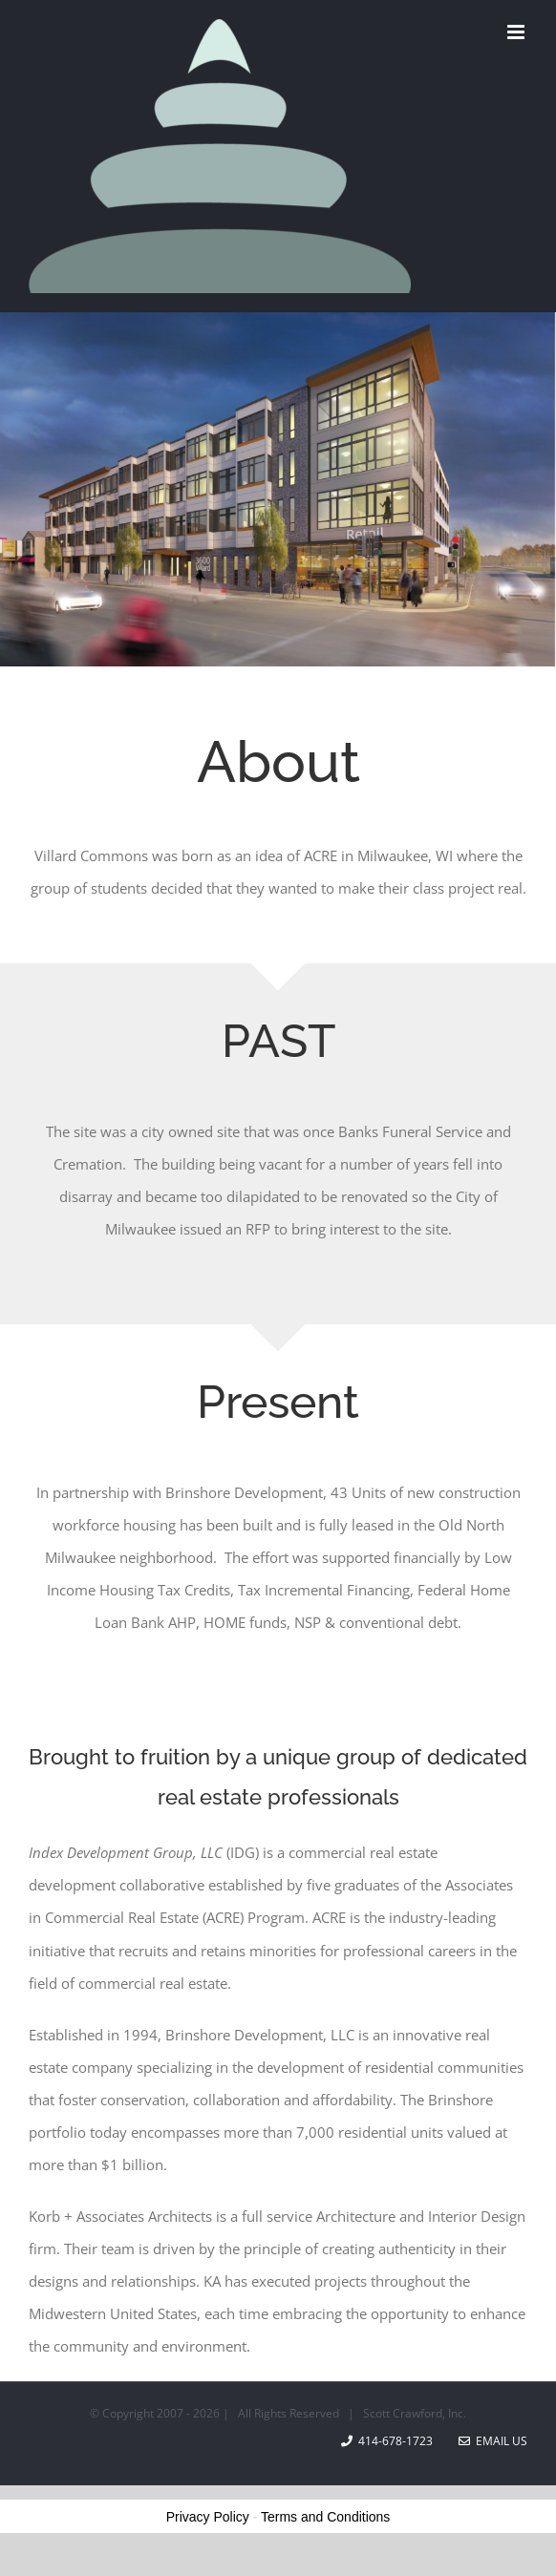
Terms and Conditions (325, 2516)
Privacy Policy (207, 2516)
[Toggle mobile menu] (517, 32)
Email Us (493, 2441)
